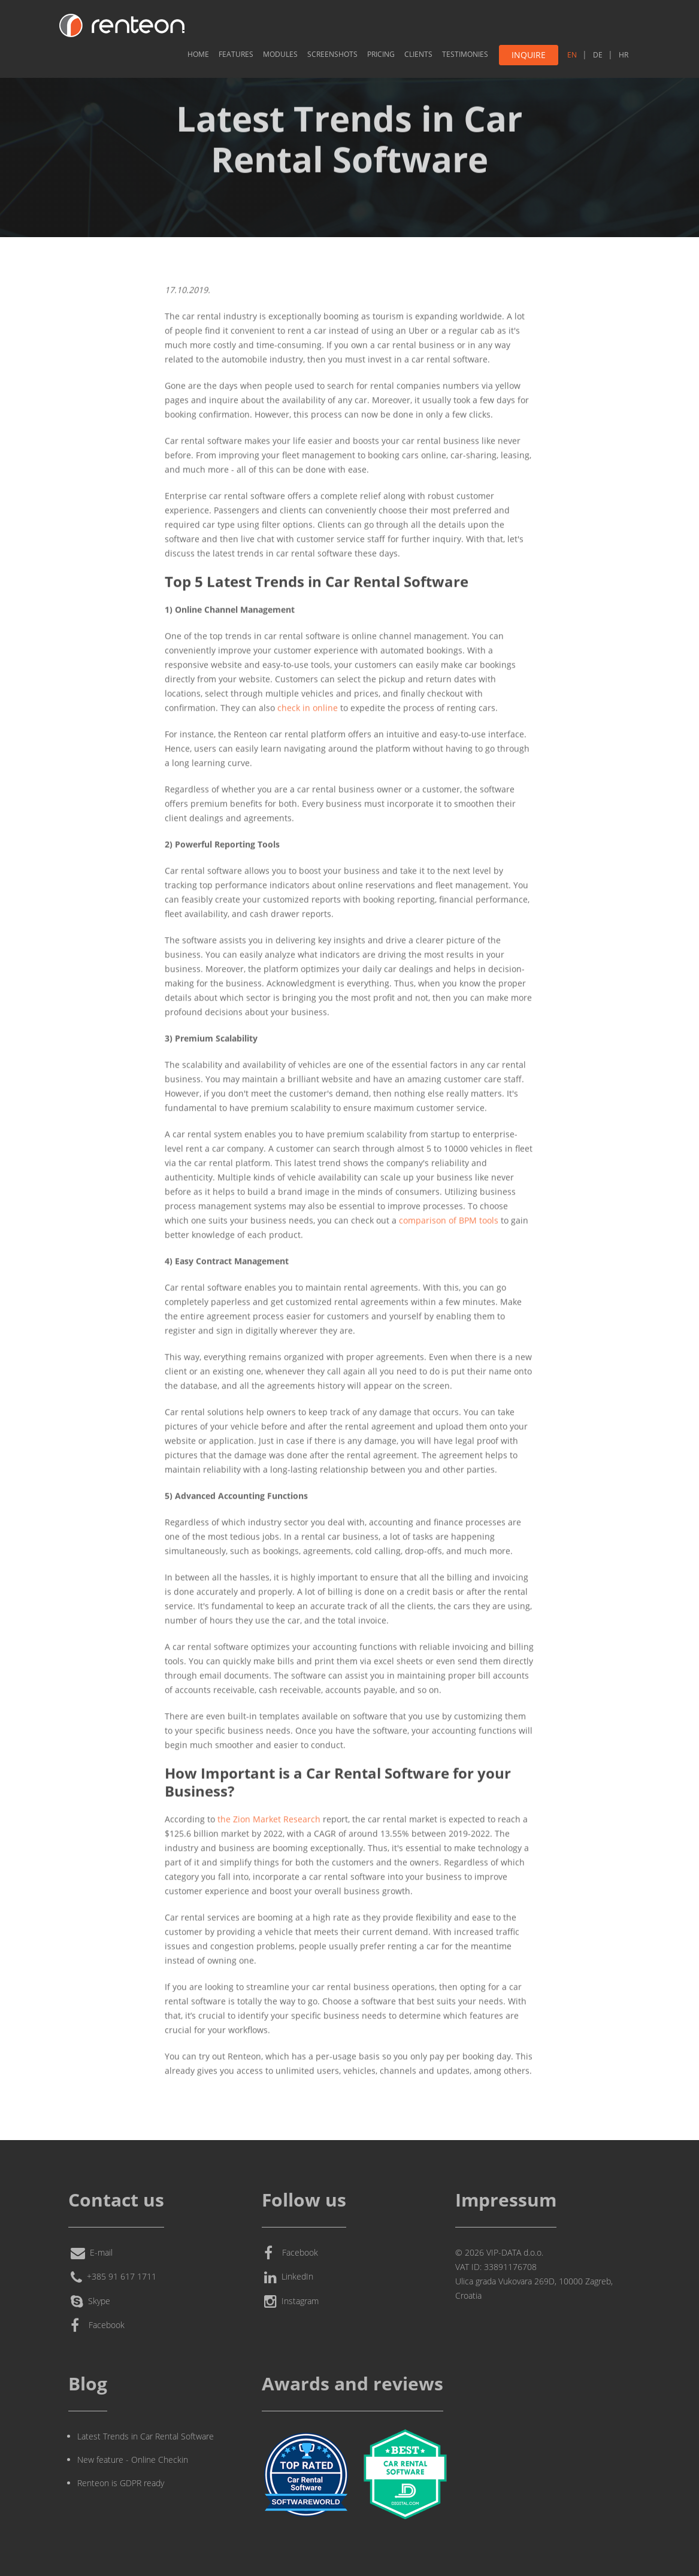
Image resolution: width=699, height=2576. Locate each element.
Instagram (291, 2302)
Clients (418, 54)
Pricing (381, 54)
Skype (90, 2302)
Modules (280, 54)
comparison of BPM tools (448, 1218)
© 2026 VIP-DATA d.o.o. (499, 2252)
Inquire (529, 54)
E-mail (92, 2253)
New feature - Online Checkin (132, 2459)
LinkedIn (288, 2278)
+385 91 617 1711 (113, 2278)
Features (236, 54)
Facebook (98, 2326)
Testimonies (465, 54)
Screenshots (332, 54)
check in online (307, 705)
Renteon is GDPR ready (120, 2483)
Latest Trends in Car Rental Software (145, 2436)
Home (198, 54)
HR (623, 55)
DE (598, 55)
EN (572, 55)
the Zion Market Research (268, 1817)
